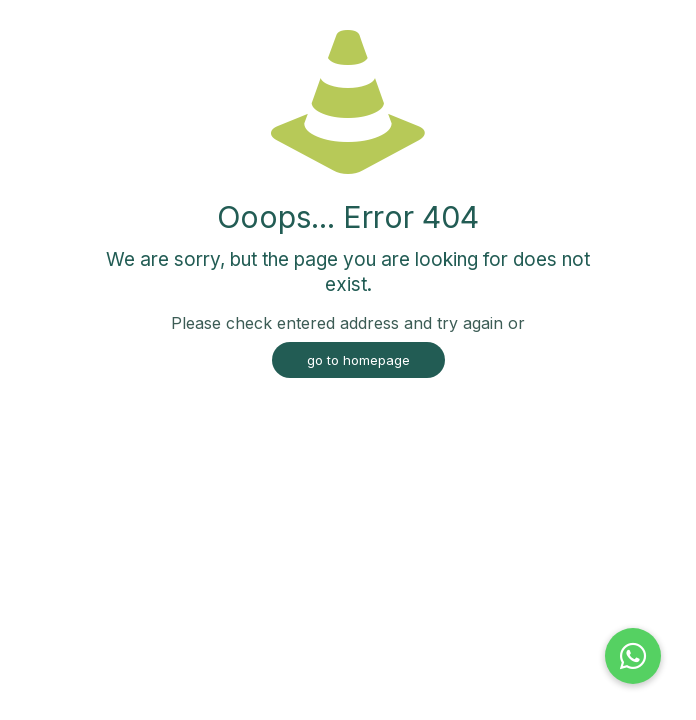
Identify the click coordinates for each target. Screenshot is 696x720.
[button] (633, 656)
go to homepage (358, 360)
